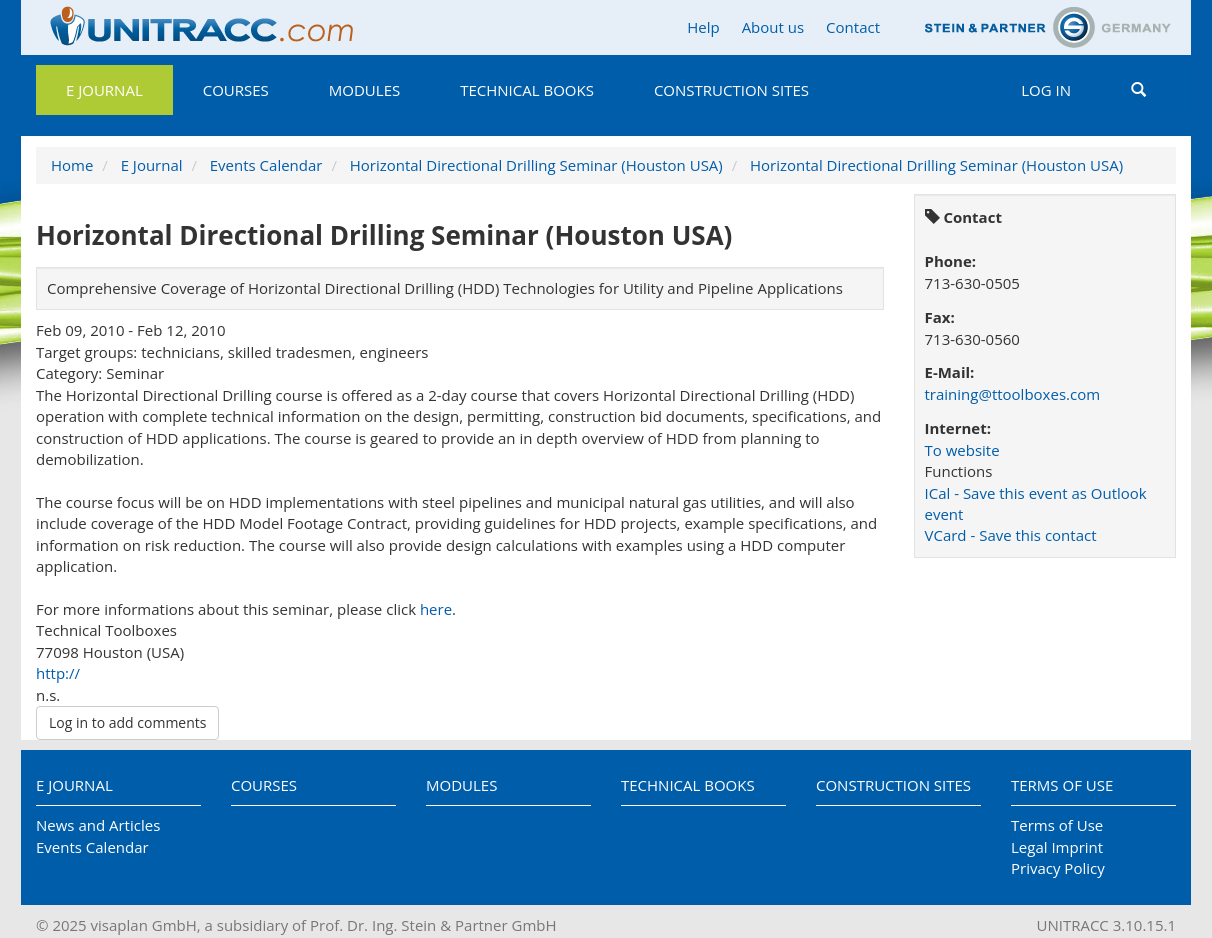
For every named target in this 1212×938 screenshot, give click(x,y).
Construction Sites (731, 90)
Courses (236, 90)
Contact (853, 27)
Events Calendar (266, 165)
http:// (58, 673)
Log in (1046, 90)
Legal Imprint (1057, 847)
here (436, 609)
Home (72, 165)
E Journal (104, 90)
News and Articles (98, 825)
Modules (364, 90)
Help (703, 27)
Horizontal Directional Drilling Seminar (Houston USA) (536, 165)
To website (962, 450)
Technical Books (527, 90)
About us (773, 27)
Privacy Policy (1058, 868)
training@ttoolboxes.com (1013, 394)
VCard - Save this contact (1011, 535)
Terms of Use (1062, 785)
